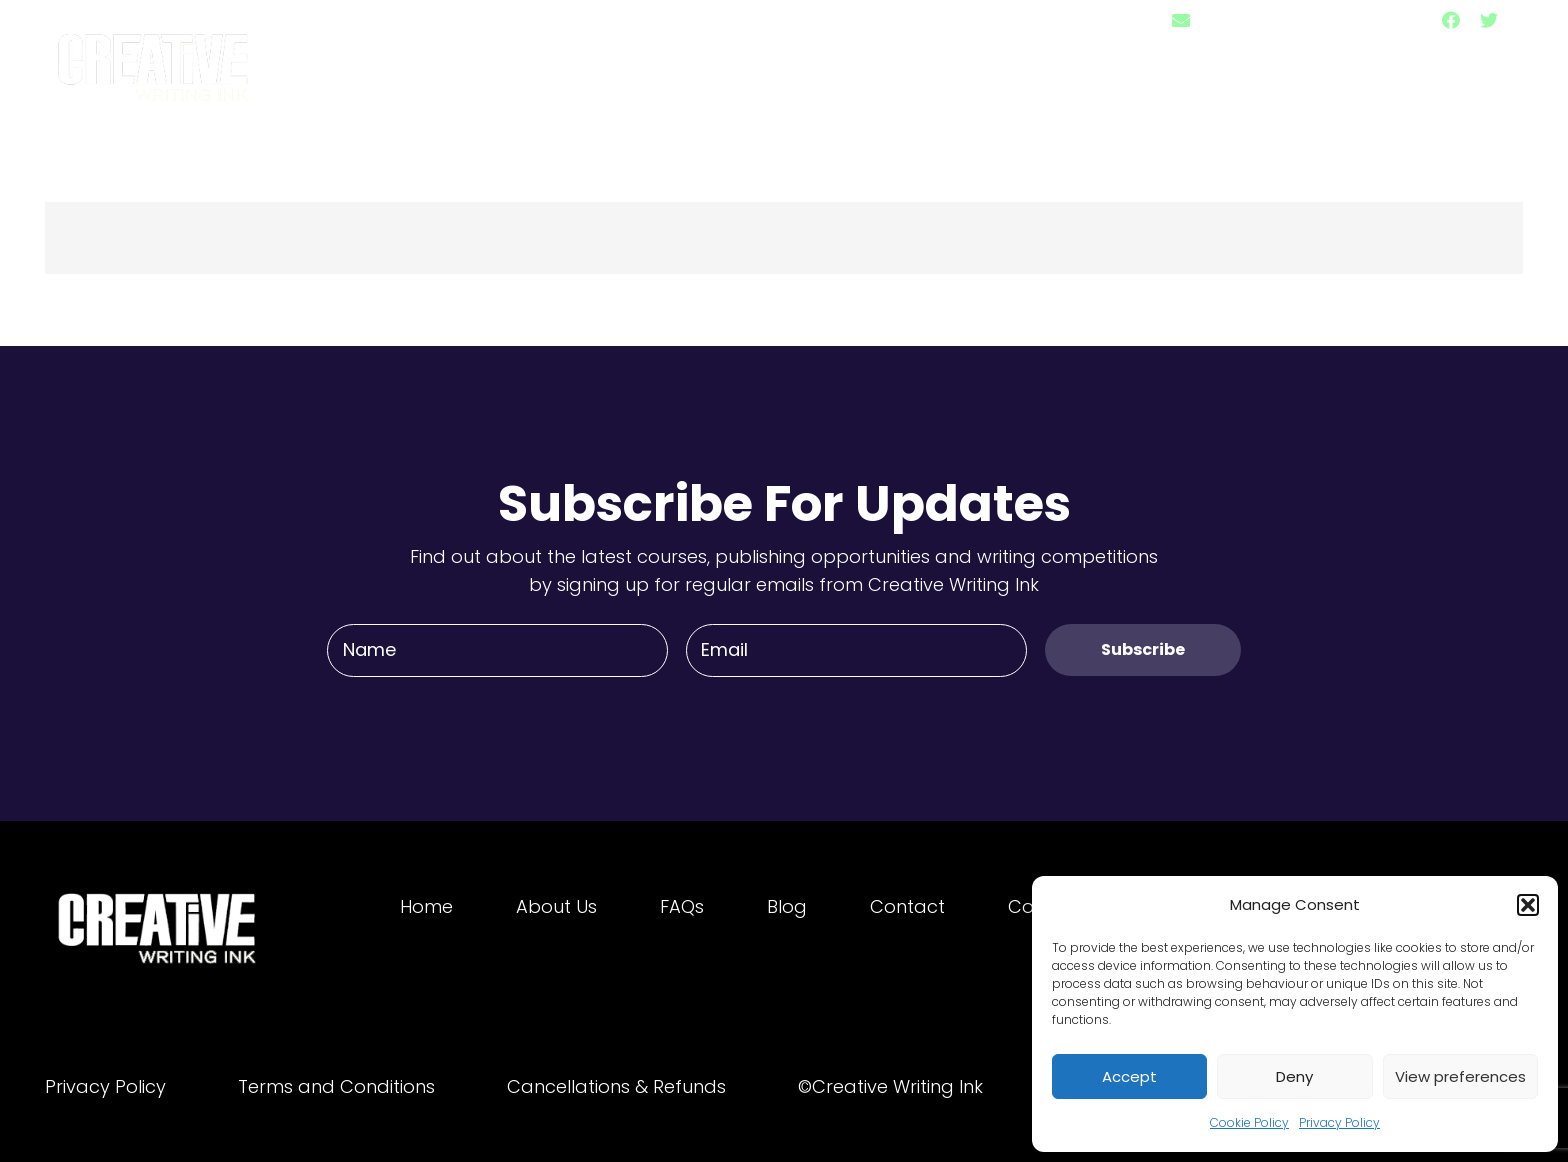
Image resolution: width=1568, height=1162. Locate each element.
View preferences (1460, 1076)
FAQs (682, 906)
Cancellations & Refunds (616, 1086)
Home (426, 906)
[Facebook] (1451, 20)
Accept (1129, 1076)
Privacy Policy (1339, 1122)
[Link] (155, 58)
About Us (556, 906)
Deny (1294, 1076)
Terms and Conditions (336, 1086)
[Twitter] (1489, 20)
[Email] (856, 650)
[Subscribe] (1143, 649)
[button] (1528, 905)
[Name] (497, 650)
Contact (907, 906)
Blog (787, 906)
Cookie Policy (1249, 1122)
